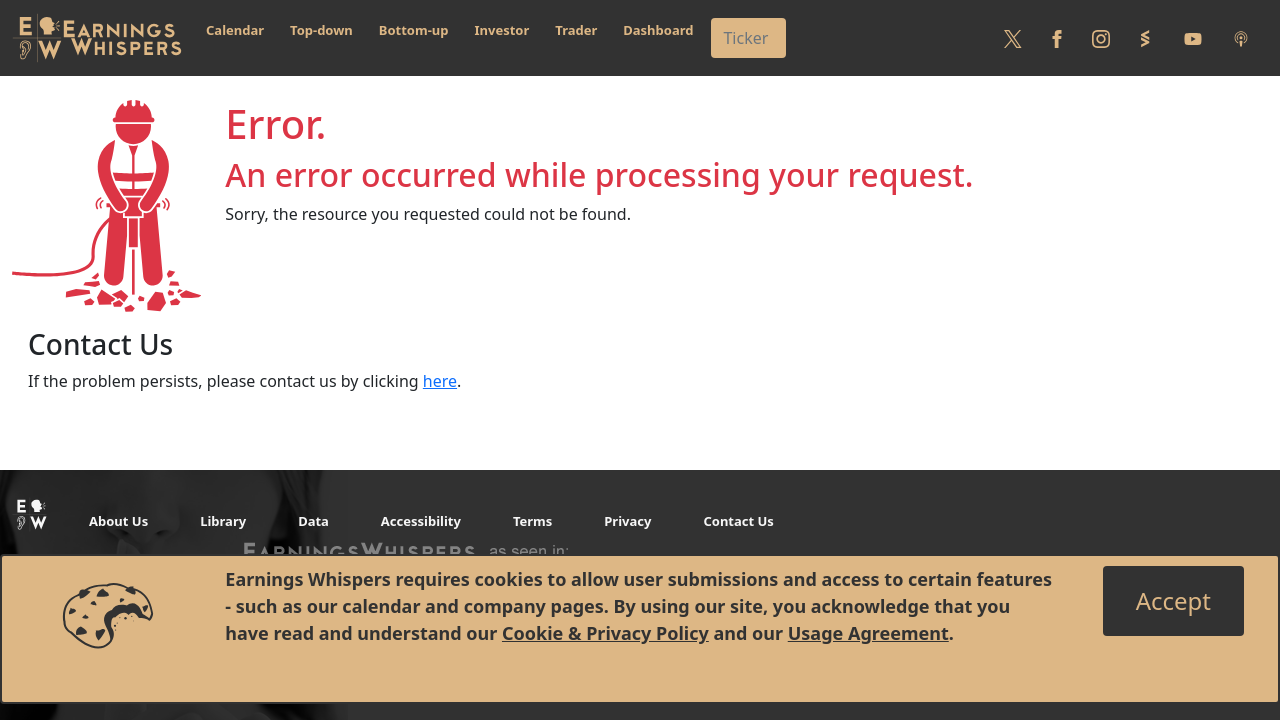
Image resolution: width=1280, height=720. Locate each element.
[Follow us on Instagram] (1101, 38)
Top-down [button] (321, 30)
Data (313, 521)
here (440, 381)
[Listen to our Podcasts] (1241, 38)
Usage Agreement (868, 633)
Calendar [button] (235, 30)
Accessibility (421, 521)
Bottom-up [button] (414, 30)
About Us (118, 521)
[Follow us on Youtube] (1193, 38)
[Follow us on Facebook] (1057, 38)
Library (223, 521)
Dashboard (658, 30)
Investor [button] (502, 30)
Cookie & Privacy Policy (605, 633)
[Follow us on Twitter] (1013, 38)
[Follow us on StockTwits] (1145, 38)
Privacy (627, 521)
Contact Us (738, 521)
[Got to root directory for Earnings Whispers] (97, 38)
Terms (532, 521)
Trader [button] (576, 30)
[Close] (1173, 601)
